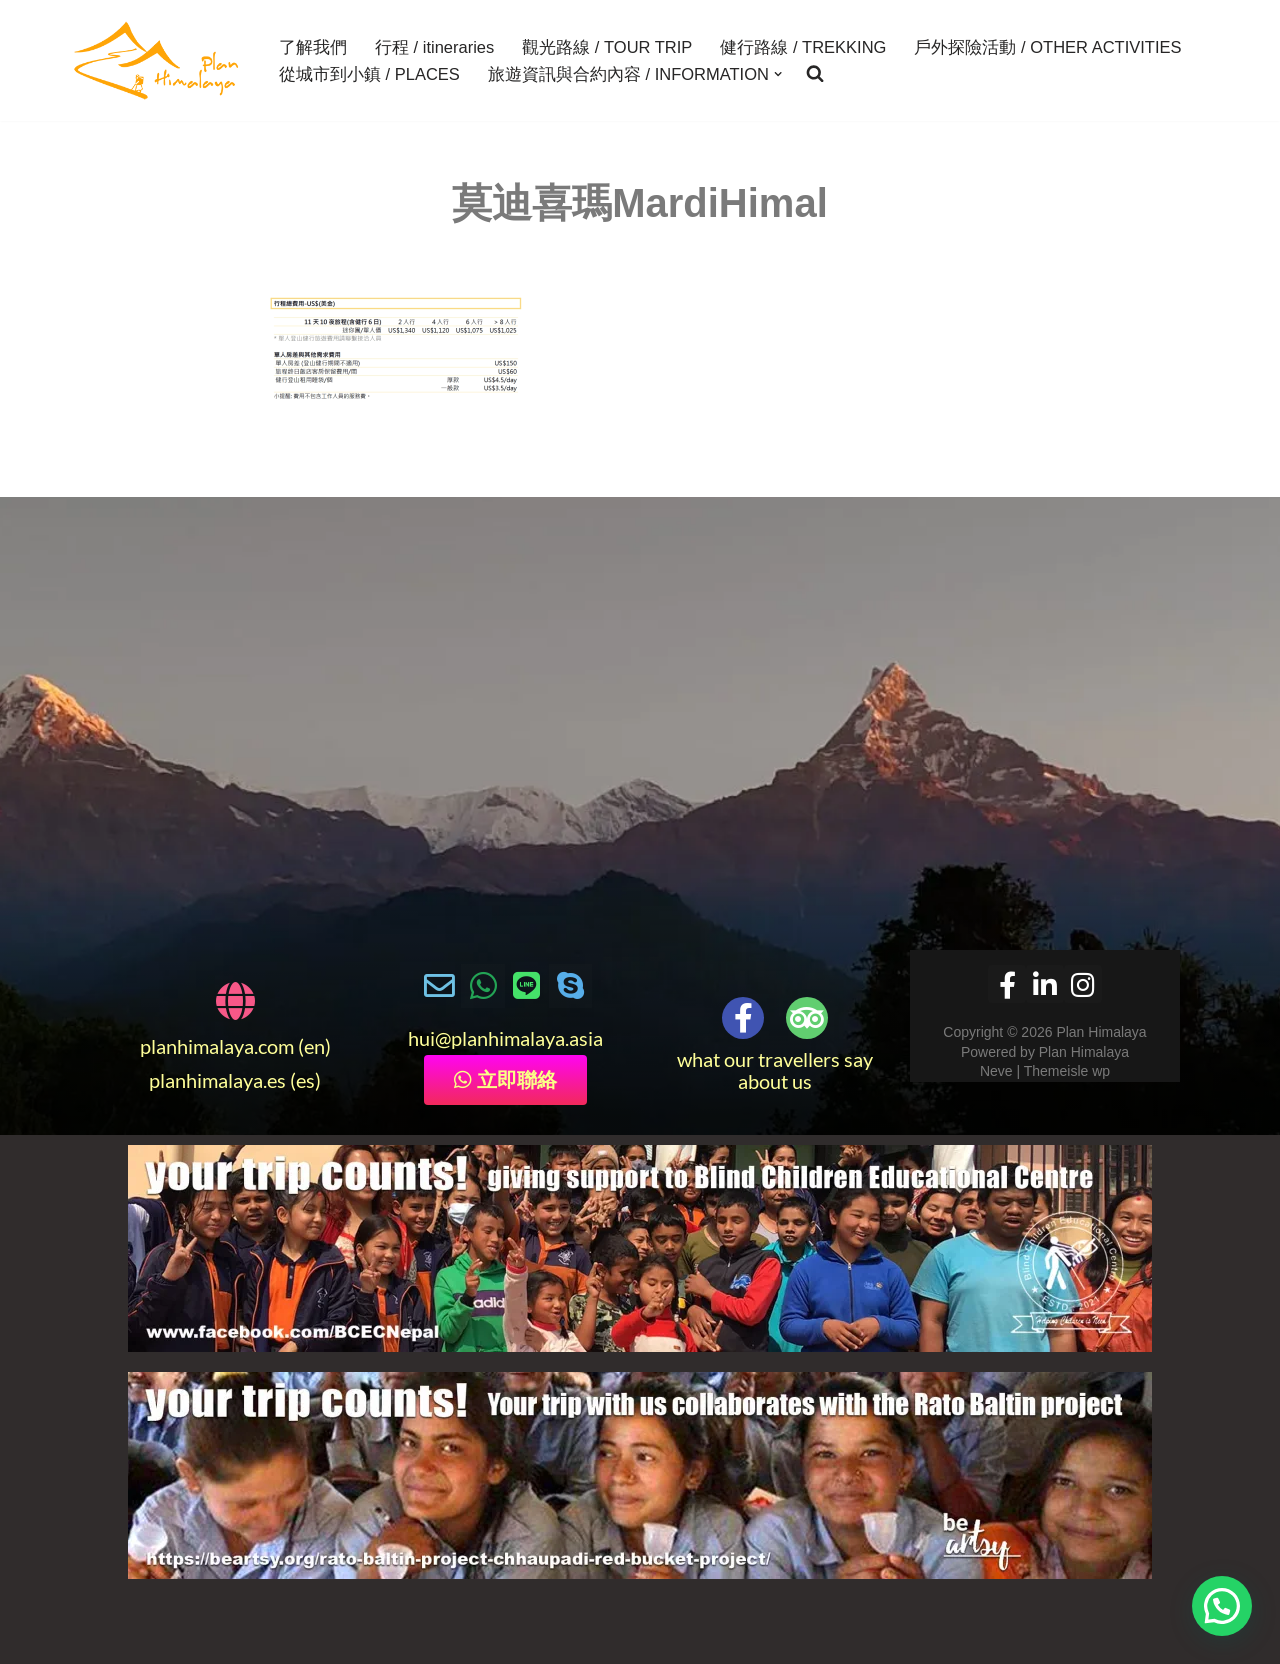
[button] (778, 74)
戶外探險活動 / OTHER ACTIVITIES (1047, 47)
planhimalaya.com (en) (235, 1046)
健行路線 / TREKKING (803, 47)
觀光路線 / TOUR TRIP (607, 47)
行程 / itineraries (434, 47)
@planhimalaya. (502, 1038)
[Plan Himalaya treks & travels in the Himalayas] (157, 60)
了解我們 (313, 47)
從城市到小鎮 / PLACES (369, 74)
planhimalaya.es (217, 1080)
